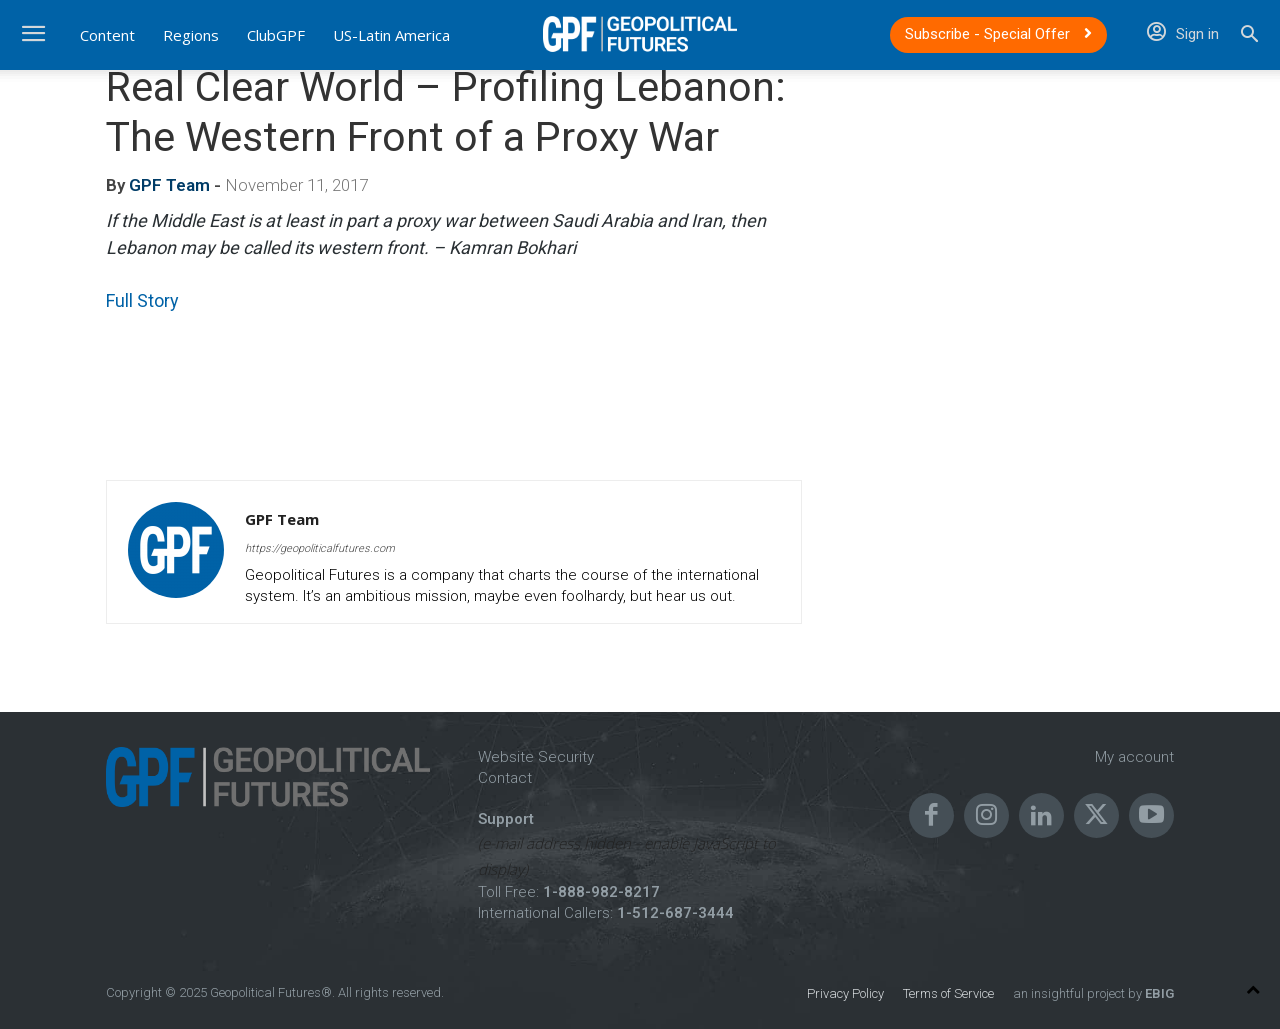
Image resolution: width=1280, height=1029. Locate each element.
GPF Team (169, 185)
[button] (1249, 36)
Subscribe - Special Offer (998, 34)
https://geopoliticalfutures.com (320, 548)
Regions (191, 35)
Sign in (1183, 34)
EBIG (1158, 993)
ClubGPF (276, 35)
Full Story (142, 300)
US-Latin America (391, 35)
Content (107, 35)
